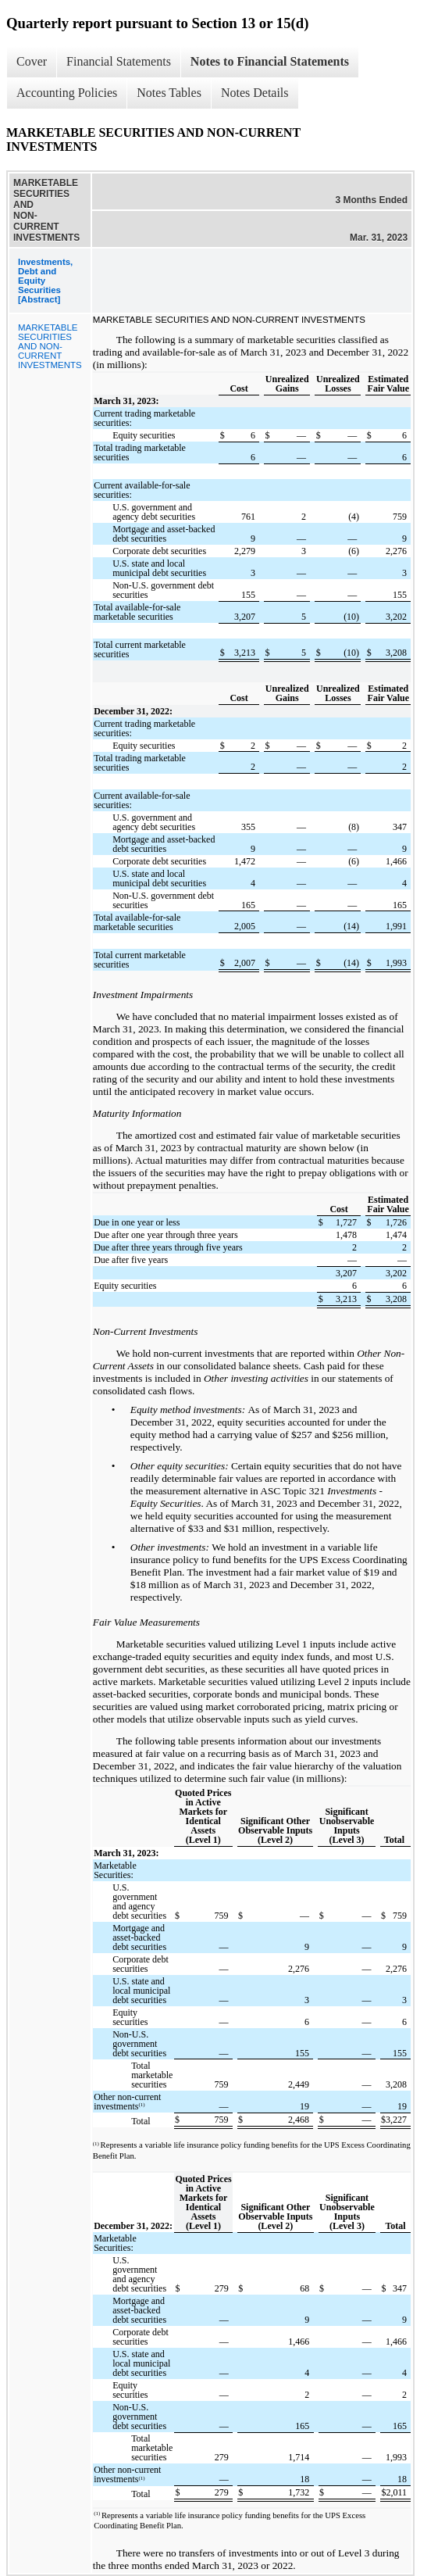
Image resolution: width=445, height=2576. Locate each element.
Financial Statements (118, 61)
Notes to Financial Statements (269, 61)
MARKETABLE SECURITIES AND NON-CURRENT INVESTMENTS (50, 346)
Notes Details (255, 92)
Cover (31, 61)
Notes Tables (169, 92)
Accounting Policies (66, 92)
